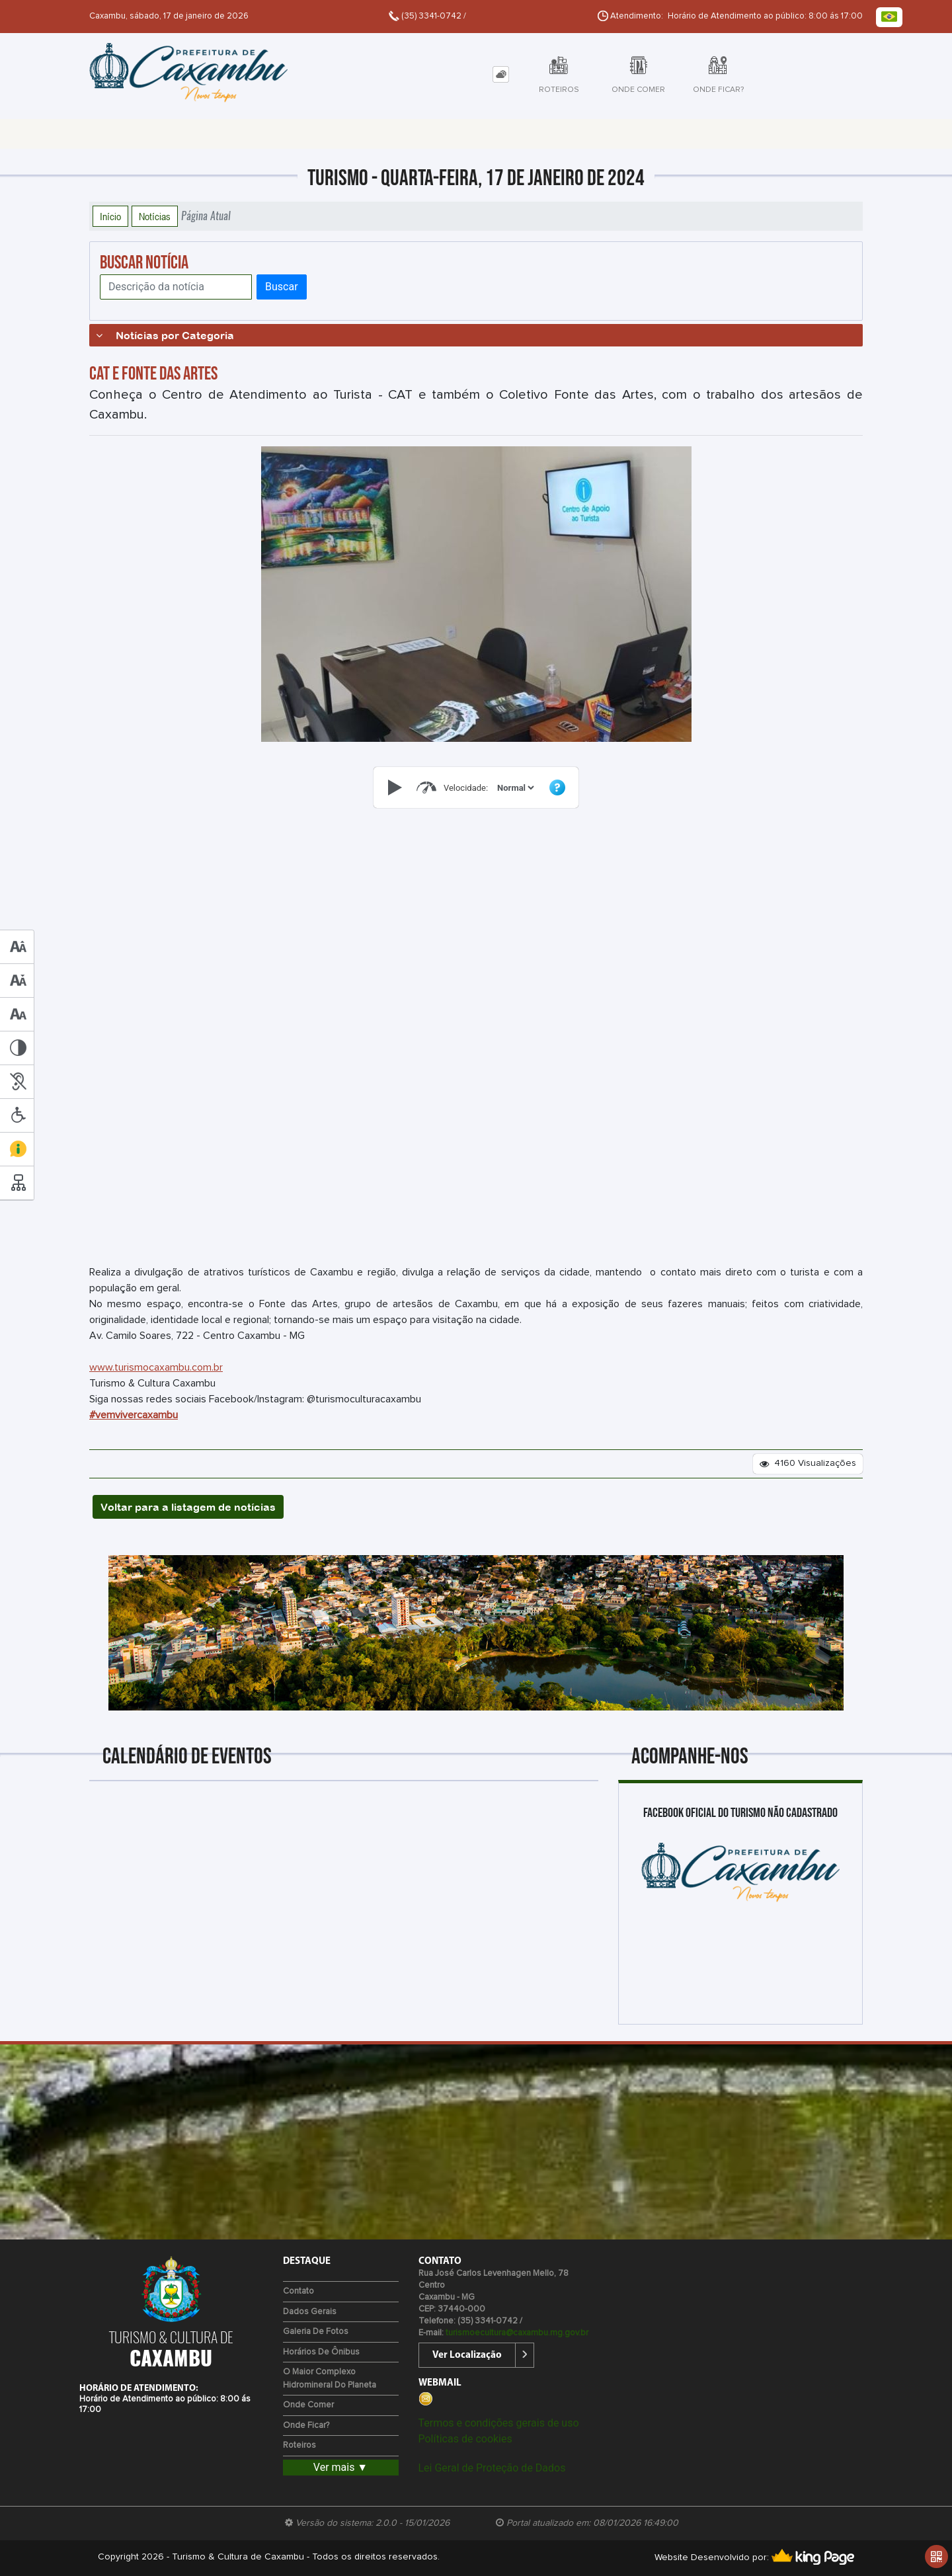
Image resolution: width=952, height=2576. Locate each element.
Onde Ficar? (306, 2425)
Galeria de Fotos (315, 2331)
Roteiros (299, 2445)
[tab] (501, 74)
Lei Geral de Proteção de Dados (492, 2468)
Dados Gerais (310, 2312)
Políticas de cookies (465, 2439)
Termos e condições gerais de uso (498, 2423)
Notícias (155, 216)
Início (110, 216)
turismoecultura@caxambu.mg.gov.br (517, 2333)
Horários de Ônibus (321, 2352)
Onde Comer (308, 2405)
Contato (298, 2291)
